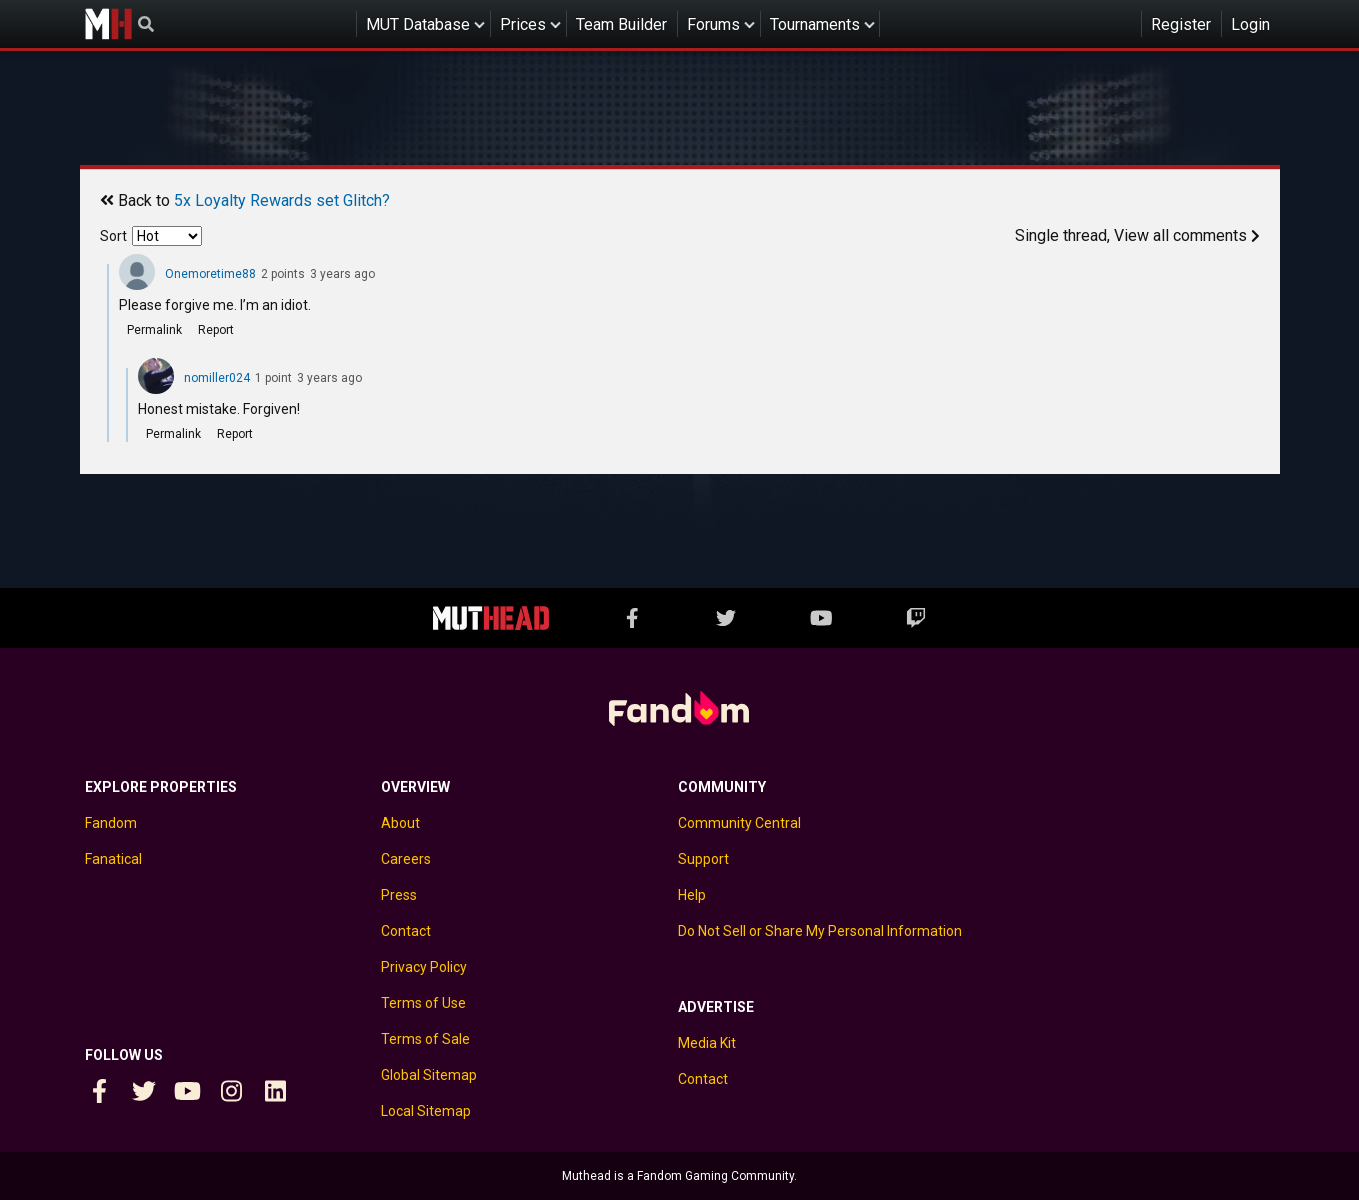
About (400, 823)
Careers (406, 859)
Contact (406, 931)
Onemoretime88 (210, 274)
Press (399, 895)
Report (216, 330)
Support (703, 859)
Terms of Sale (425, 1039)
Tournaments (815, 24)
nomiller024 (217, 378)
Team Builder (621, 24)
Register (1181, 24)
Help (692, 895)
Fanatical (113, 859)
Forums (713, 24)
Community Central (739, 823)
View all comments (1187, 235)
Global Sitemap (429, 1075)
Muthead (109, 24)
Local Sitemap (426, 1111)
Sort (113, 236)
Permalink (154, 330)
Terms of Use (423, 1003)
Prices (523, 24)
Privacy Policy (424, 967)
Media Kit (707, 1043)
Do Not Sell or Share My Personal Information (820, 931)
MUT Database (418, 24)
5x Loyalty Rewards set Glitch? (282, 200)
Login (1250, 24)
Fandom (111, 823)
